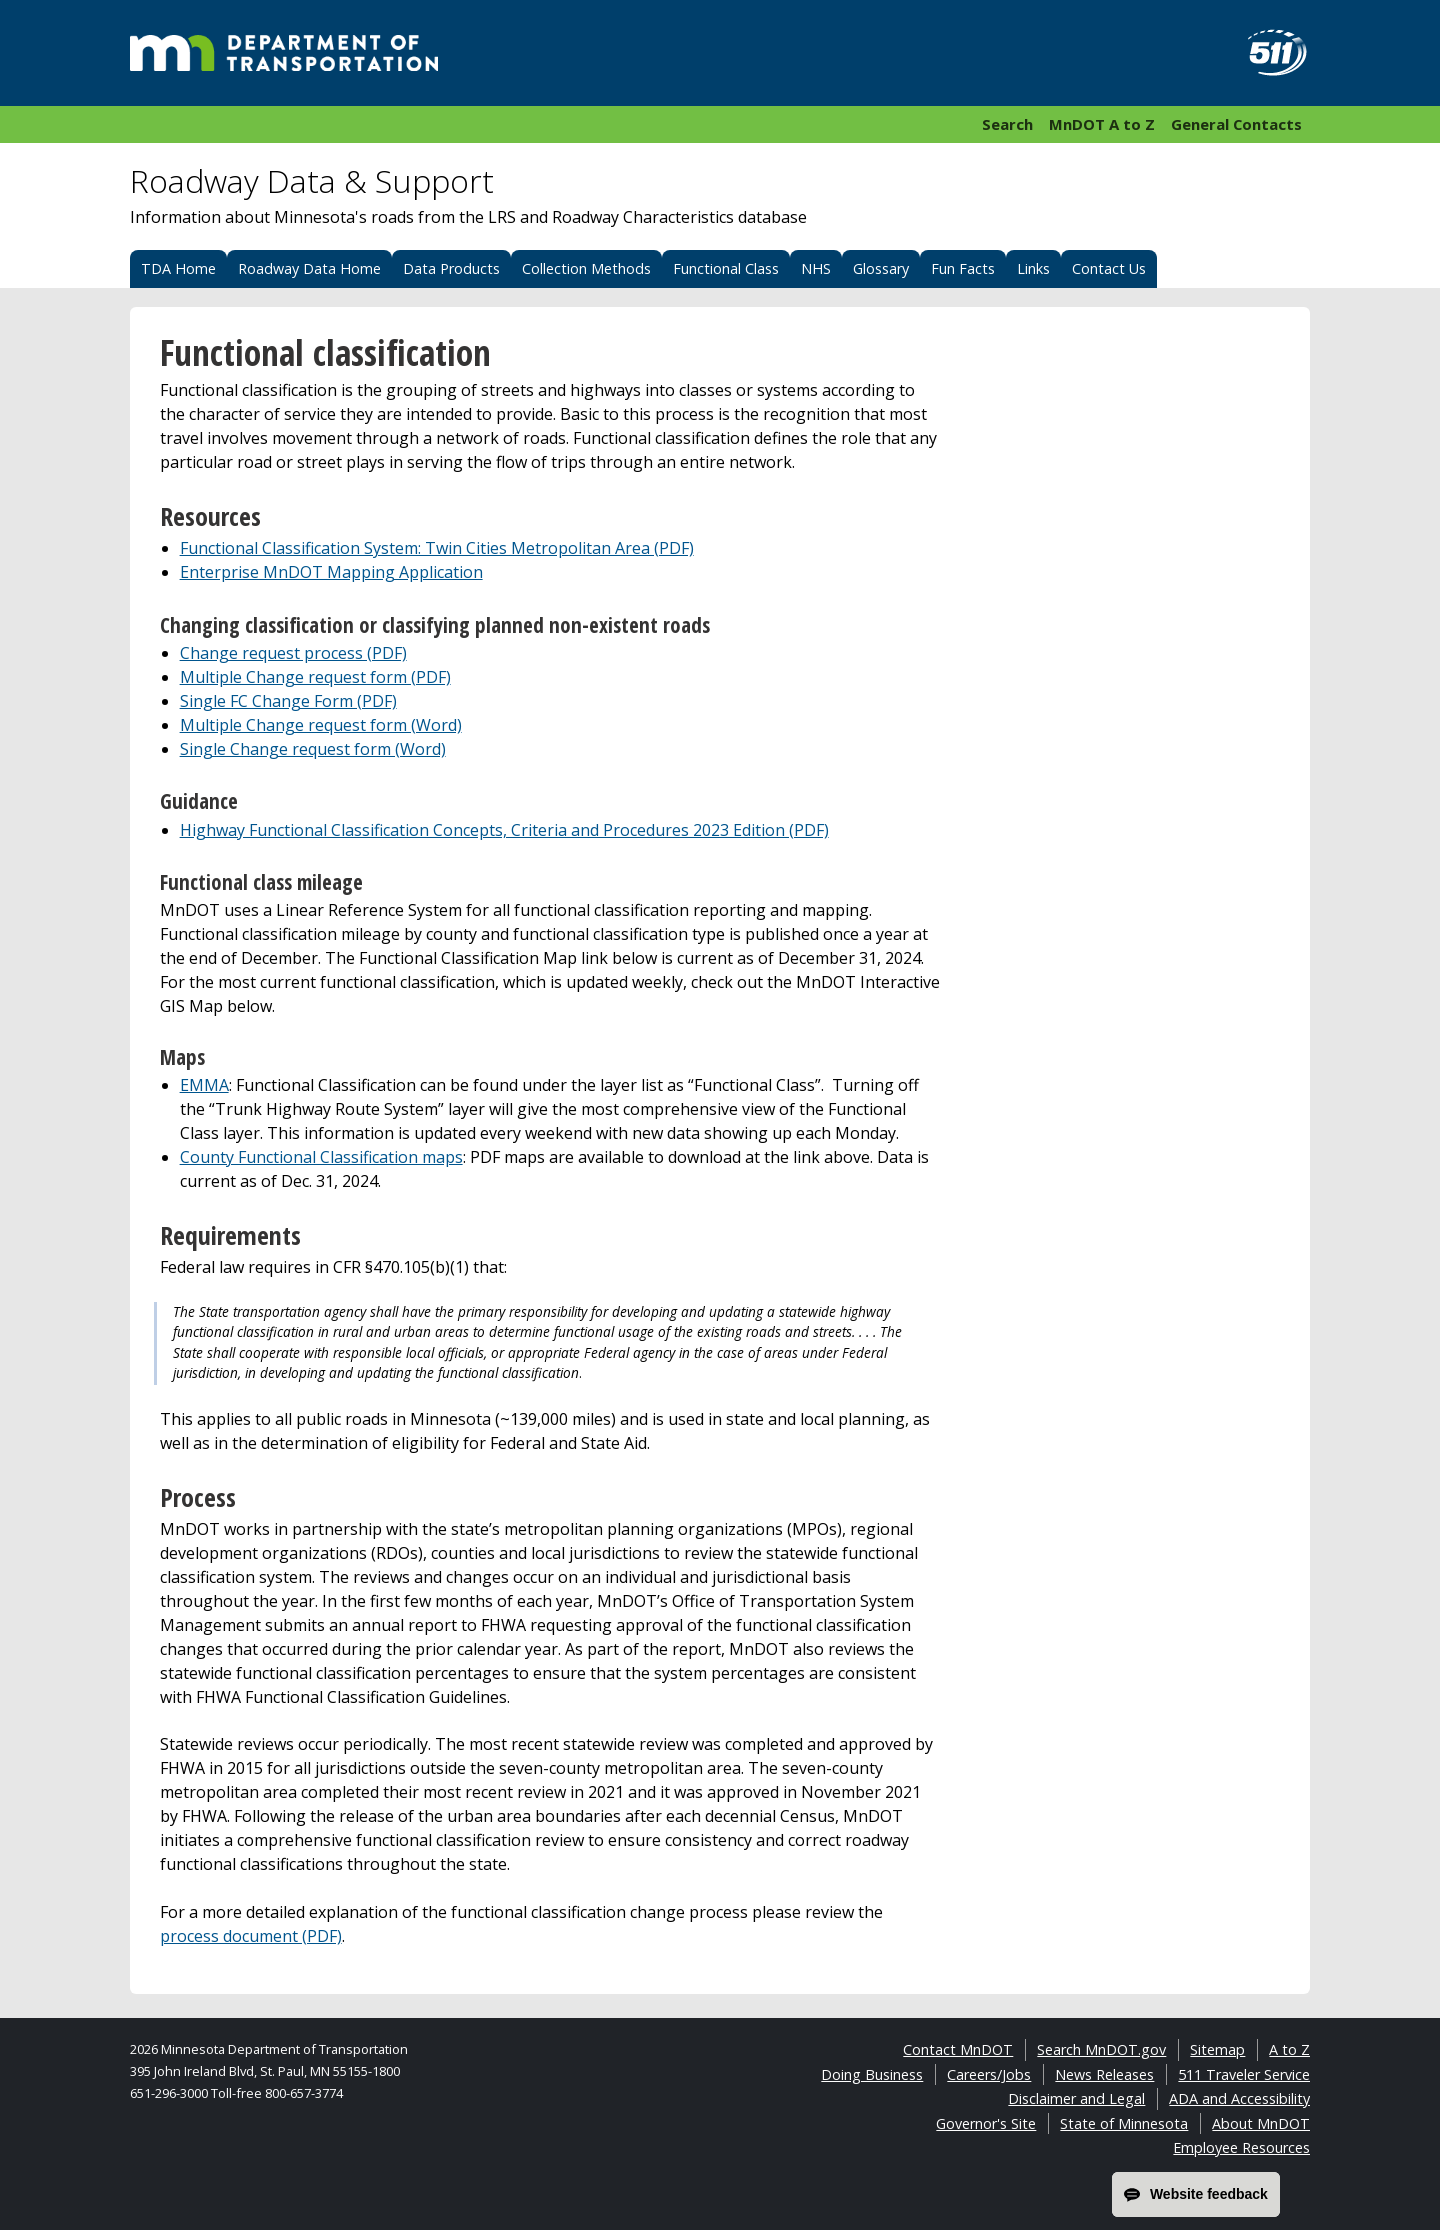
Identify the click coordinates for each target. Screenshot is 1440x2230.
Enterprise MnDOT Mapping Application (331, 572)
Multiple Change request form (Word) (321, 725)
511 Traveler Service (1244, 2074)
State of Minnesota (1124, 2123)
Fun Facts (963, 268)
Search (1007, 124)
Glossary (881, 268)
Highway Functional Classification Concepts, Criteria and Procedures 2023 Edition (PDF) (504, 830)
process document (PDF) (251, 1936)
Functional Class (726, 268)
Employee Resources (1241, 2147)
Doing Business (872, 2074)
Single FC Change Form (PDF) (288, 701)
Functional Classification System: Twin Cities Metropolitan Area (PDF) (437, 548)
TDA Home (178, 268)
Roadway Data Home (309, 268)
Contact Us (1109, 268)
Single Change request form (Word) (313, 749)
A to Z (1289, 2049)
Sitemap (1217, 2049)
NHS (816, 268)
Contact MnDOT (958, 2049)
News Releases (1104, 2074)
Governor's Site (986, 2123)
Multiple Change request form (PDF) (315, 677)
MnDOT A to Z (1102, 124)
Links (1033, 268)
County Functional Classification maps (321, 1157)
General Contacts (1236, 124)
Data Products (451, 268)
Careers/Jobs (989, 2074)
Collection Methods (586, 268)
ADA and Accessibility (1239, 2098)
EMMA (204, 1085)
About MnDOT (1261, 2123)
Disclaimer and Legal (1076, 2098)
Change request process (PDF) (293, 653)
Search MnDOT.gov (1101, 2049)
